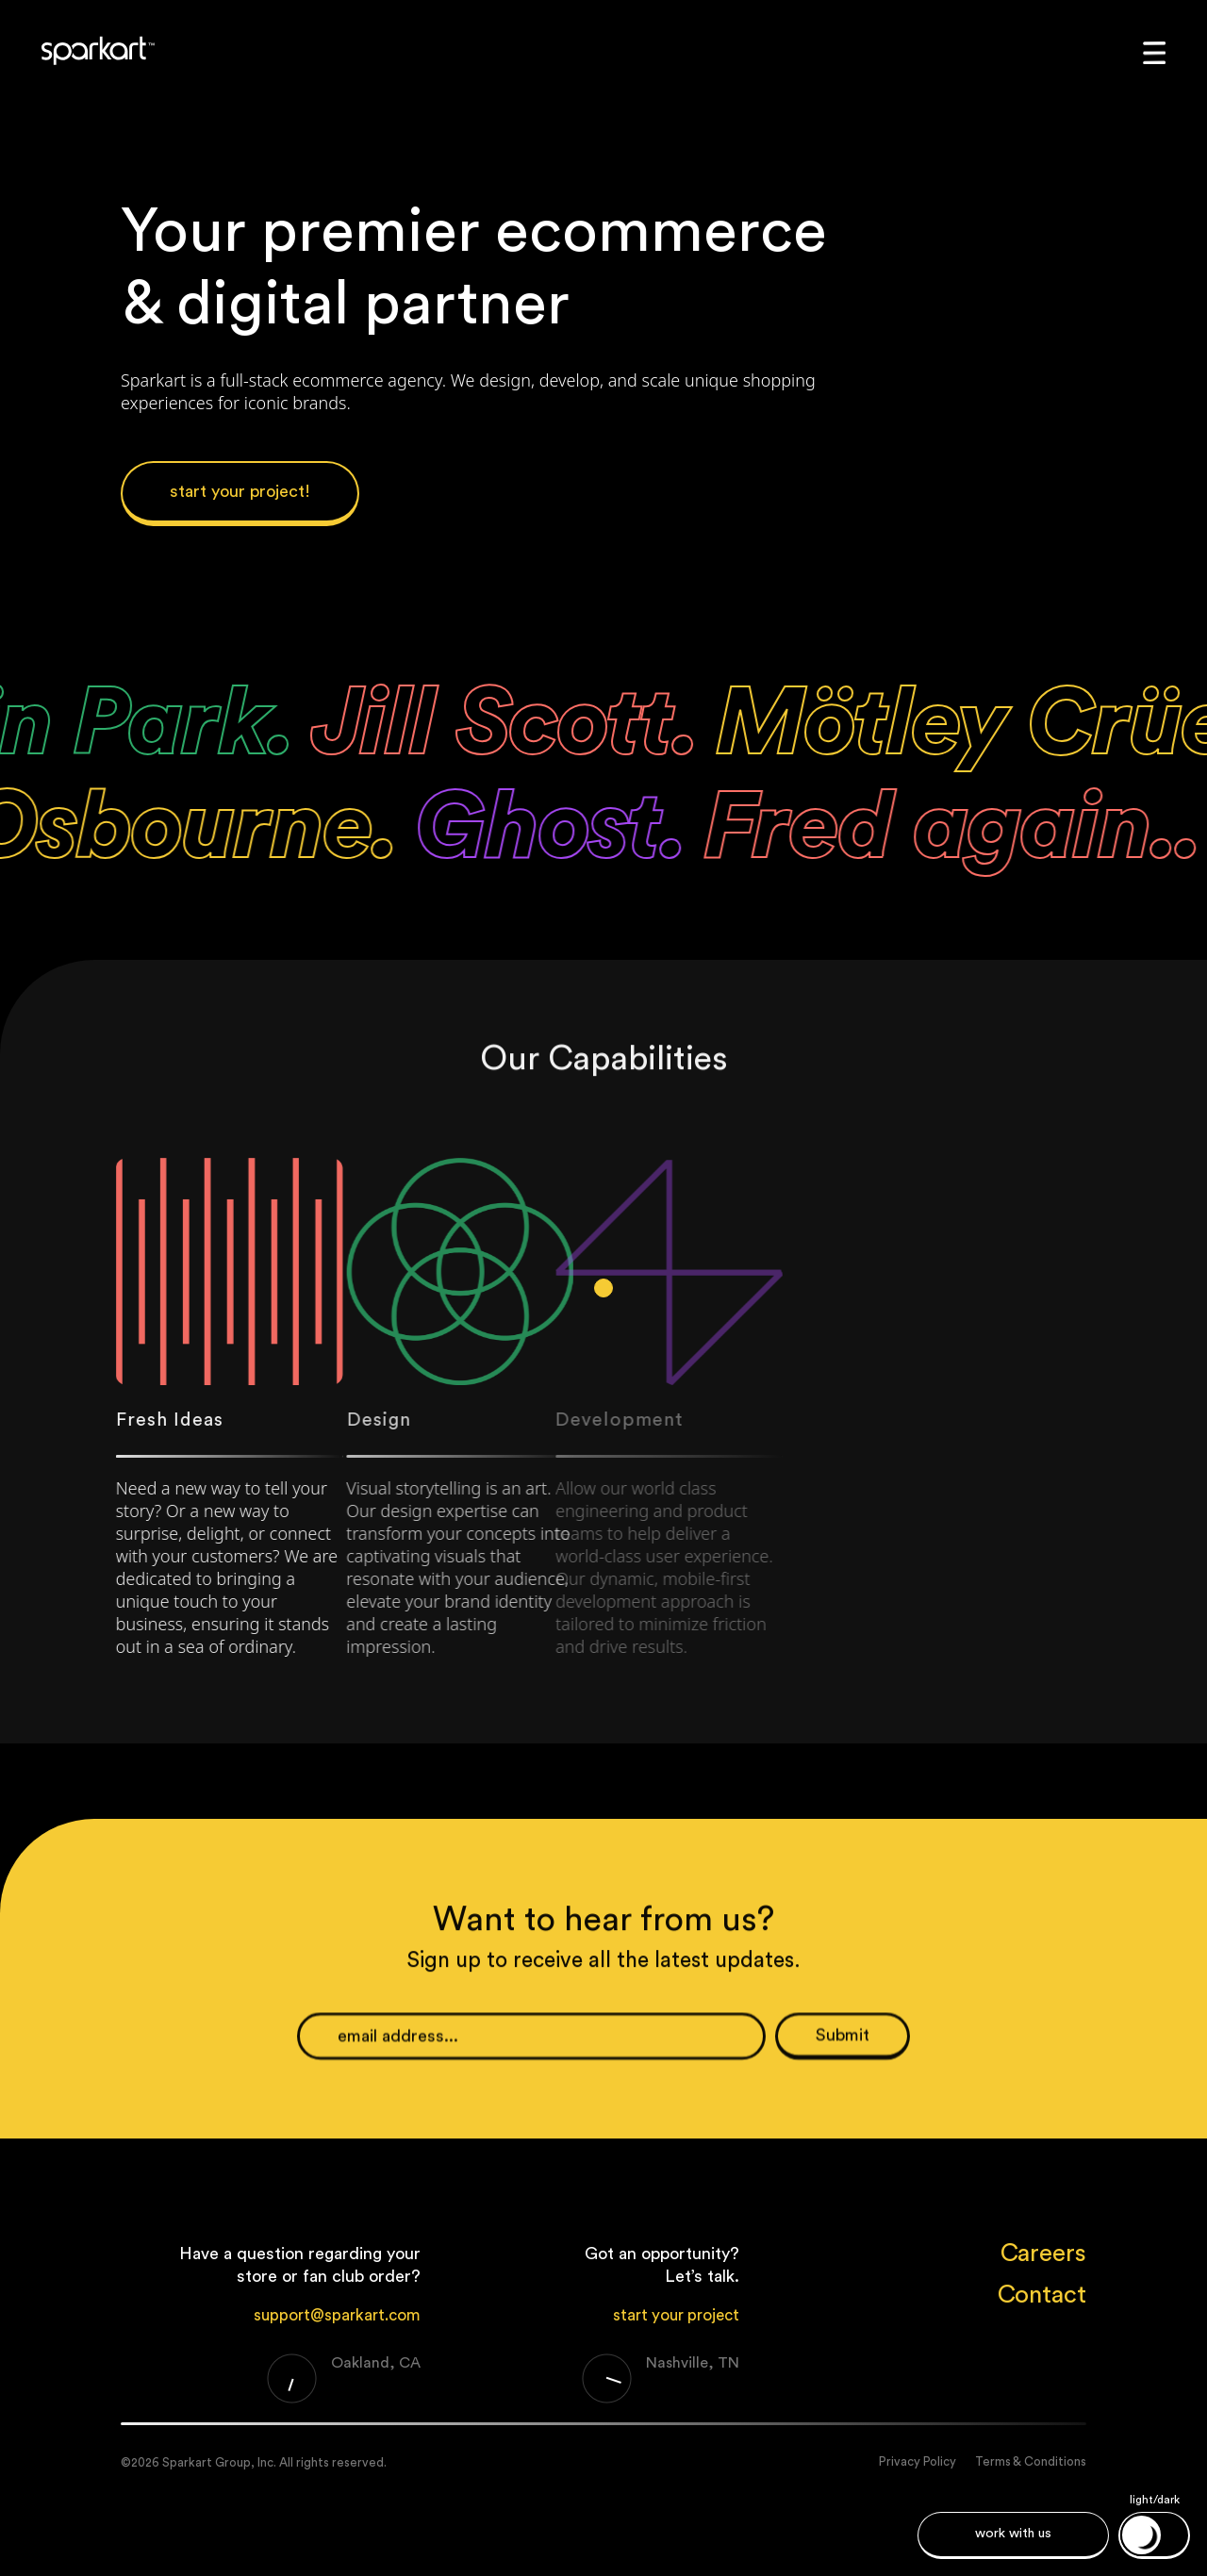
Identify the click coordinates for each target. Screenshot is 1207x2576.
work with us (1013, 2533)
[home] (95, 50)
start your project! (240, 491)
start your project (676, 2315)
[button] (1157, 50)
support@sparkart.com (337, 2315)
